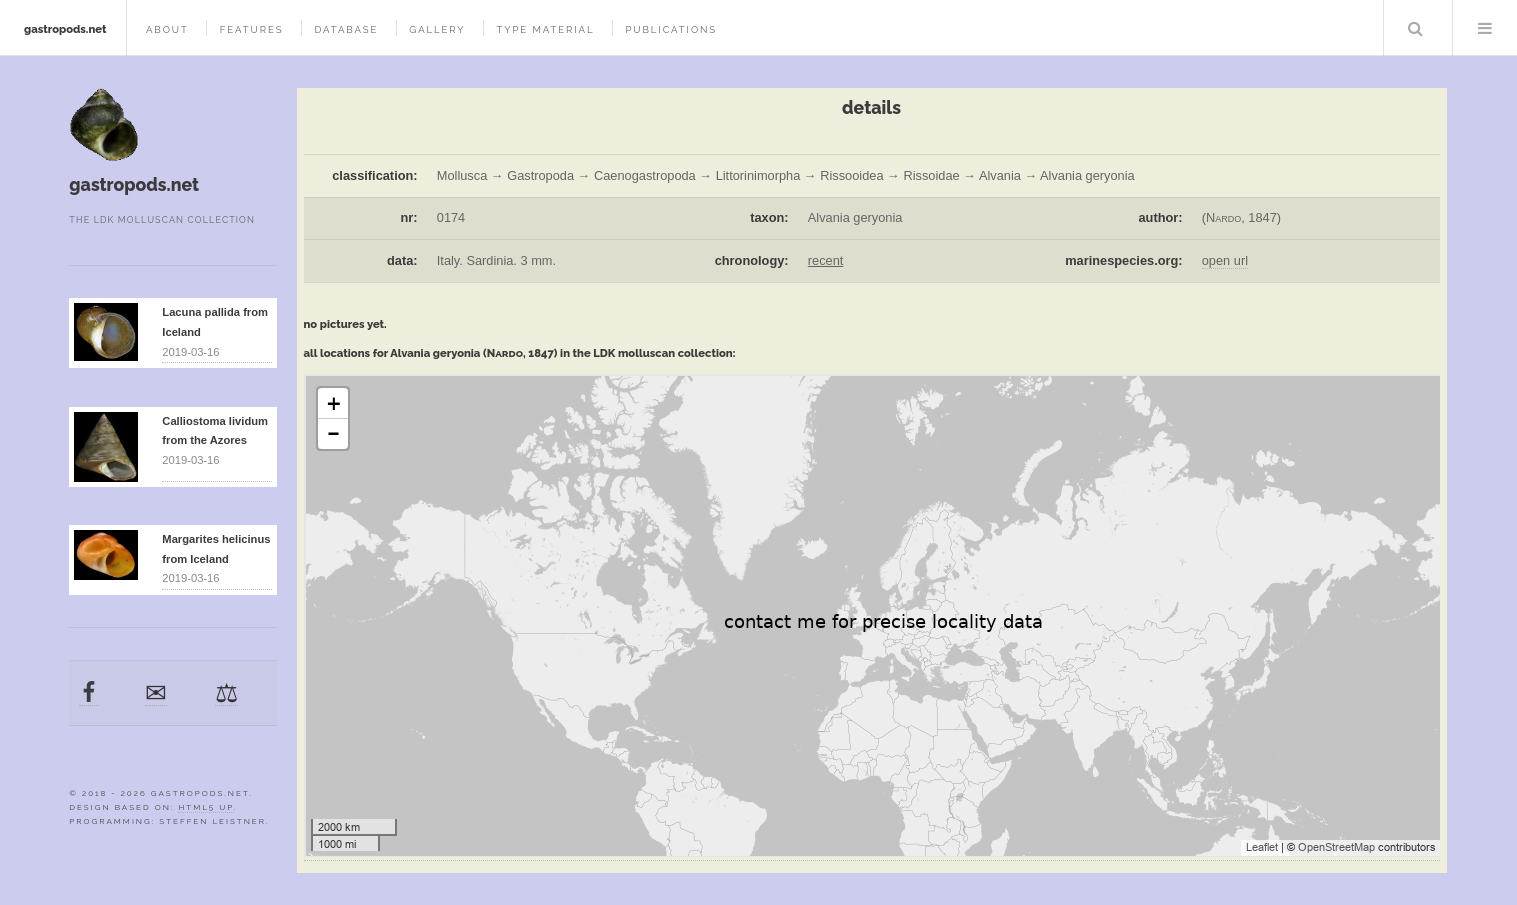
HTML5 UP (205, 807)
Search (1416, 28)
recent (826, 260)
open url (1225, 260)
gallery (437, 29)
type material (545, 29)
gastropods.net (65, 29)
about (167, 29)
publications (671, 29)
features (252, 29)
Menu (1485, 28)
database (346, 29)
